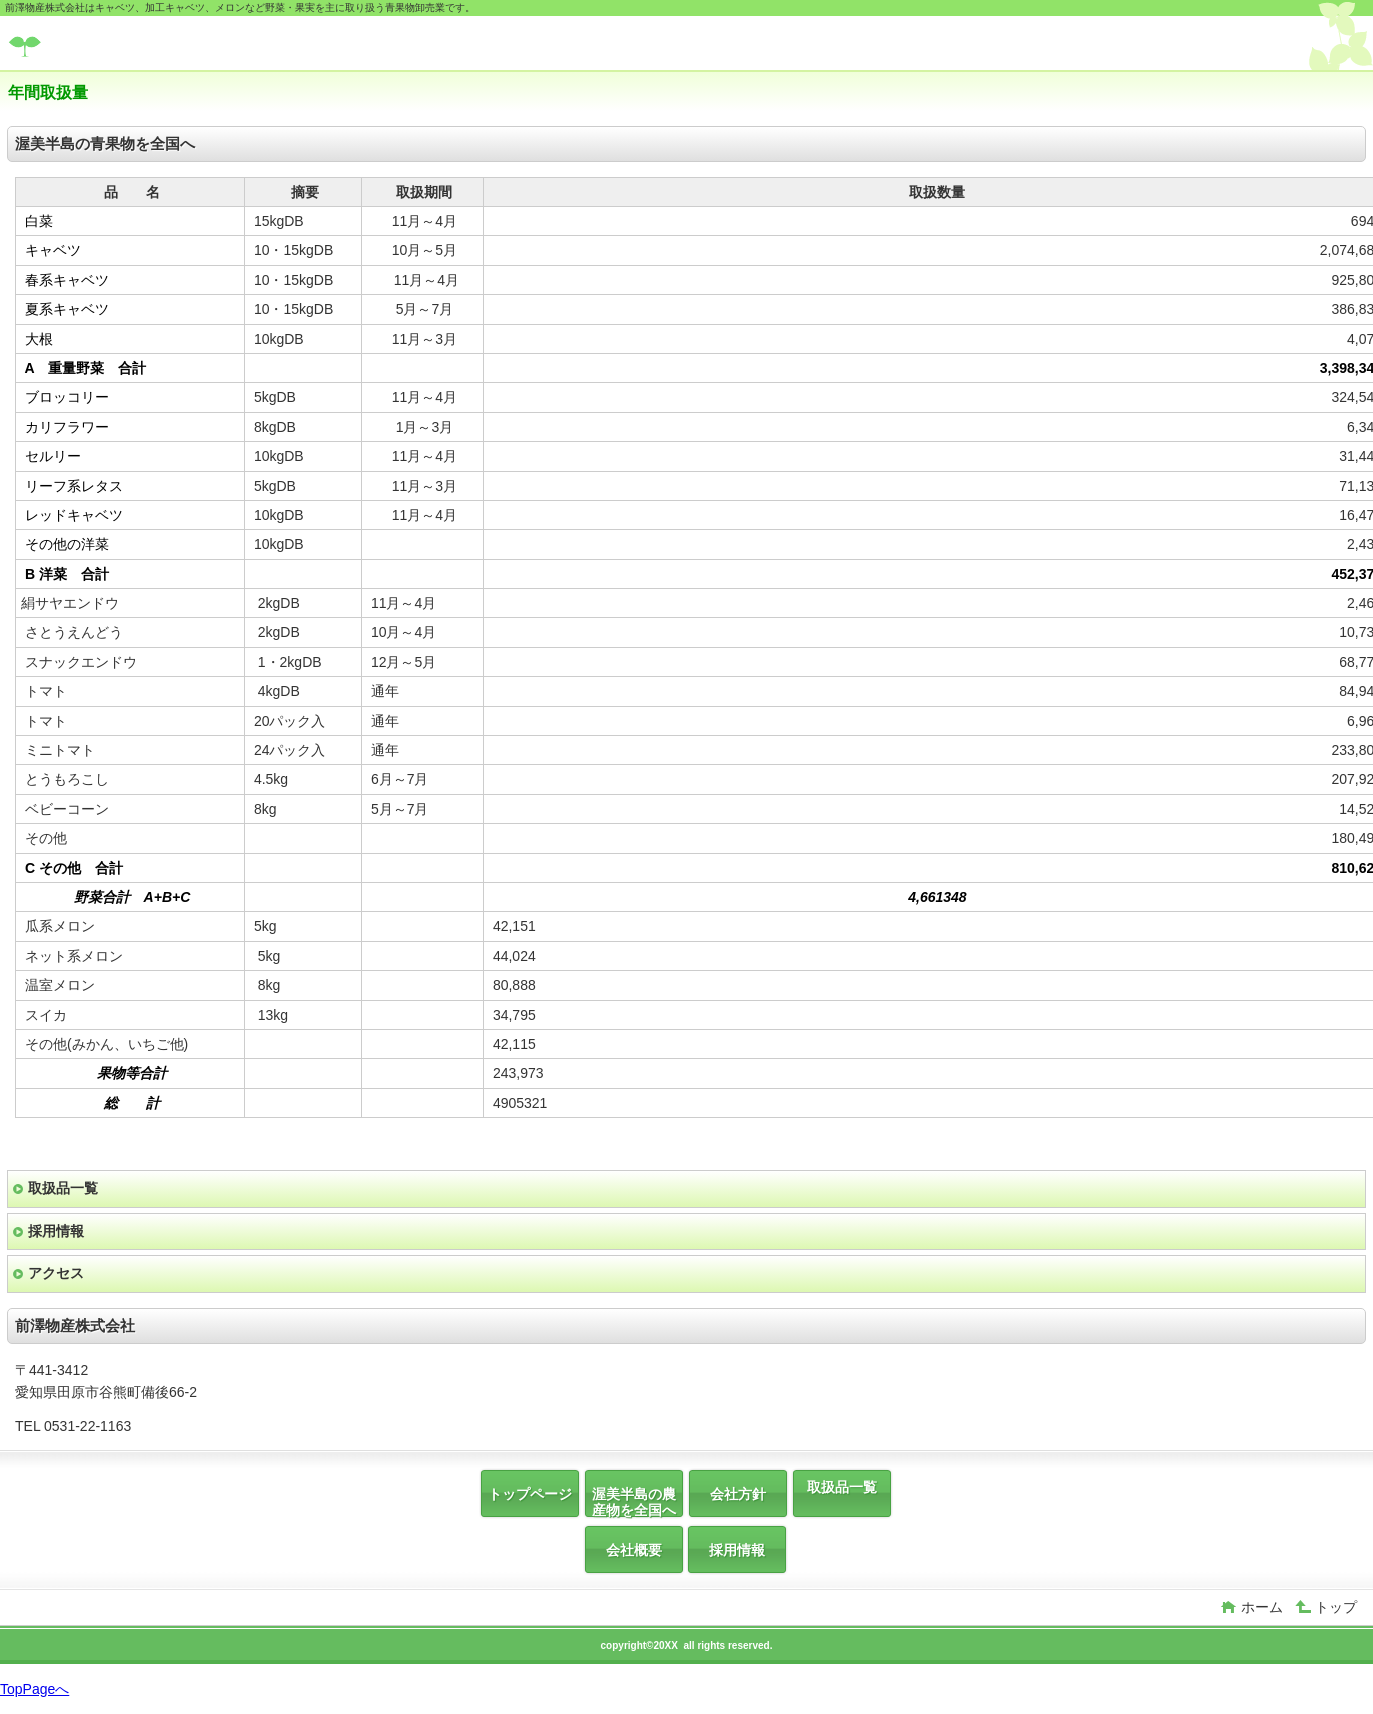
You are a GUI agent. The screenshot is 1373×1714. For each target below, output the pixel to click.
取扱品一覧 (63, 1188)
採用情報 (56, 1231)
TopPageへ (34, 1689)
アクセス (56, 1273)
